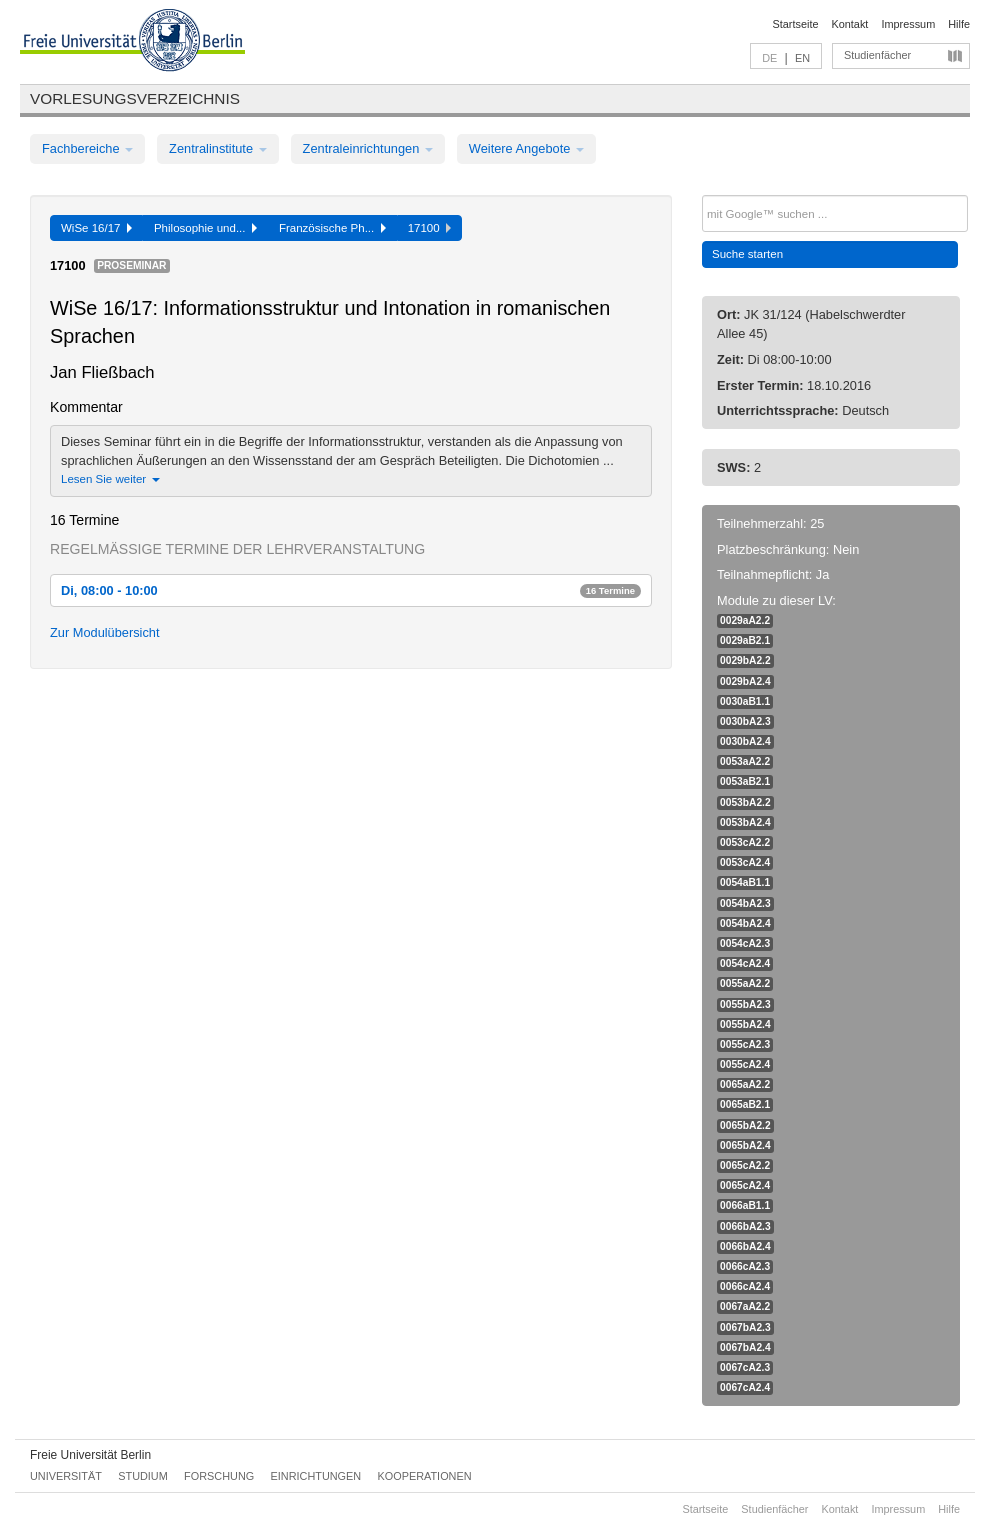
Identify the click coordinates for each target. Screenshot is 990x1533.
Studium (143, 1476)
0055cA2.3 (745, 1044)
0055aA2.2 (745, 983)
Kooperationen (425, 1476)
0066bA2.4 (745, 1246)
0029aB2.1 (745, 640)
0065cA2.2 (745, 1165)
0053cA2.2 (745, 842)
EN (802, 58)
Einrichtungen (316, 1476)
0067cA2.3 (745, 1367)
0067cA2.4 (745, 1387)
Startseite (796, 24)
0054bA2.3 (745, 903)
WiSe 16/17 (96, 228)
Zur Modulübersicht (105, 632)
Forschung (219, 1476)
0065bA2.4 (745, 1145)
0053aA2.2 (745, 761)
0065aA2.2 (745, 1084)
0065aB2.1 (745, 1104)
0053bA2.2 (745, 802)
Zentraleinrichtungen (368, 148)
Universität (66, 1476)
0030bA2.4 (745, 741)
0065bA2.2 (745, 1125)
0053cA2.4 (745, 862)
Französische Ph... (332, 228)
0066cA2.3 (745, 1266)
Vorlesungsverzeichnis (135, 98)
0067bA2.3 (745, 1327)
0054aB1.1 (745, 882)
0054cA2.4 (745, 963)
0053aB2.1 (745, 781)
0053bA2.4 (745, 822)
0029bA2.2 (745, 660)
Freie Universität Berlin (90, 1455)
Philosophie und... (205, 228)
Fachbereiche (87, 148)
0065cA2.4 (745, 1185)
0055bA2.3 (745, 1004)
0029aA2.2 (745, 620)
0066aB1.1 (745, 1205)
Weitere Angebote (526, 148)
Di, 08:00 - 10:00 (351, 590)
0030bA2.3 (745, 721)
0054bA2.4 (745, 923)
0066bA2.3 (745, 1226)
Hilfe (959, 24)
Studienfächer (877, 55)
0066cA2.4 (745, 1286)
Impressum (908, 24)
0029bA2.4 (745, 681)
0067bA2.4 (745, 1347)
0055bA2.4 (745, 1024)
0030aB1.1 (745, 701)
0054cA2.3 (745, 943)
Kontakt (850, 24)
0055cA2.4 (745, 1064)
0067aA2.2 (745, 1306)
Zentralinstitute (218, 148)
